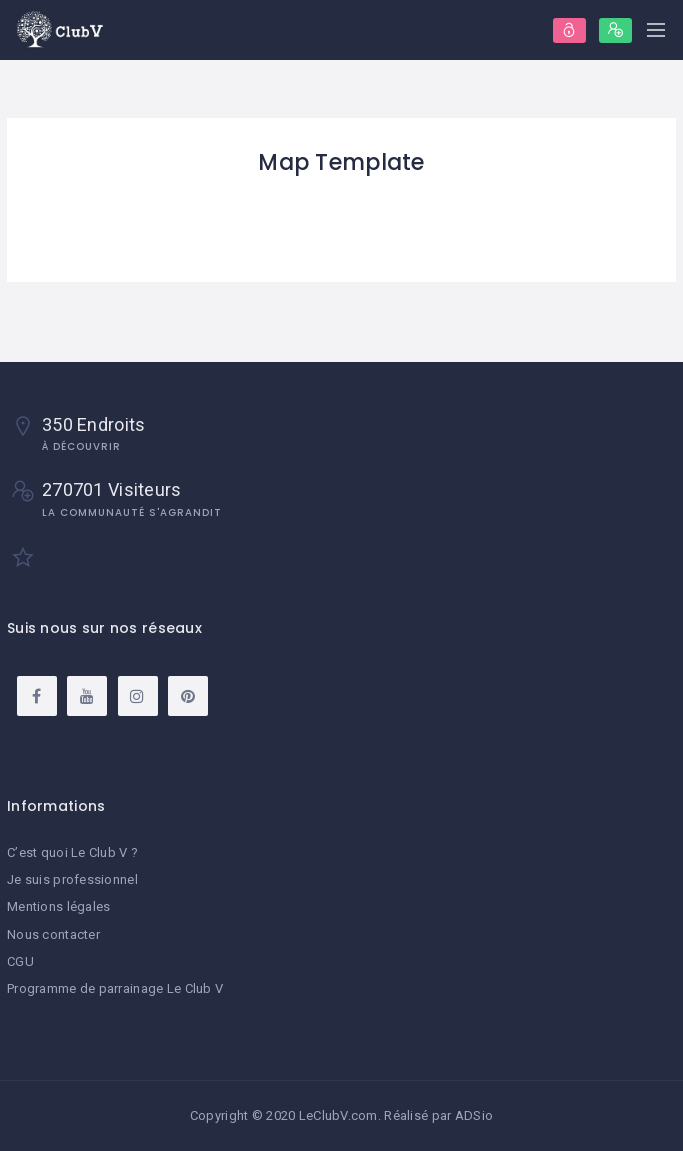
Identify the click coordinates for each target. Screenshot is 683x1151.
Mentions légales (58, 906)
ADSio (474, 1115)
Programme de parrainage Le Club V (115, 988)
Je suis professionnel (72, 879)
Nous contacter (53, 934)
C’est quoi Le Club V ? (72, 852)
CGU (20, 961)
